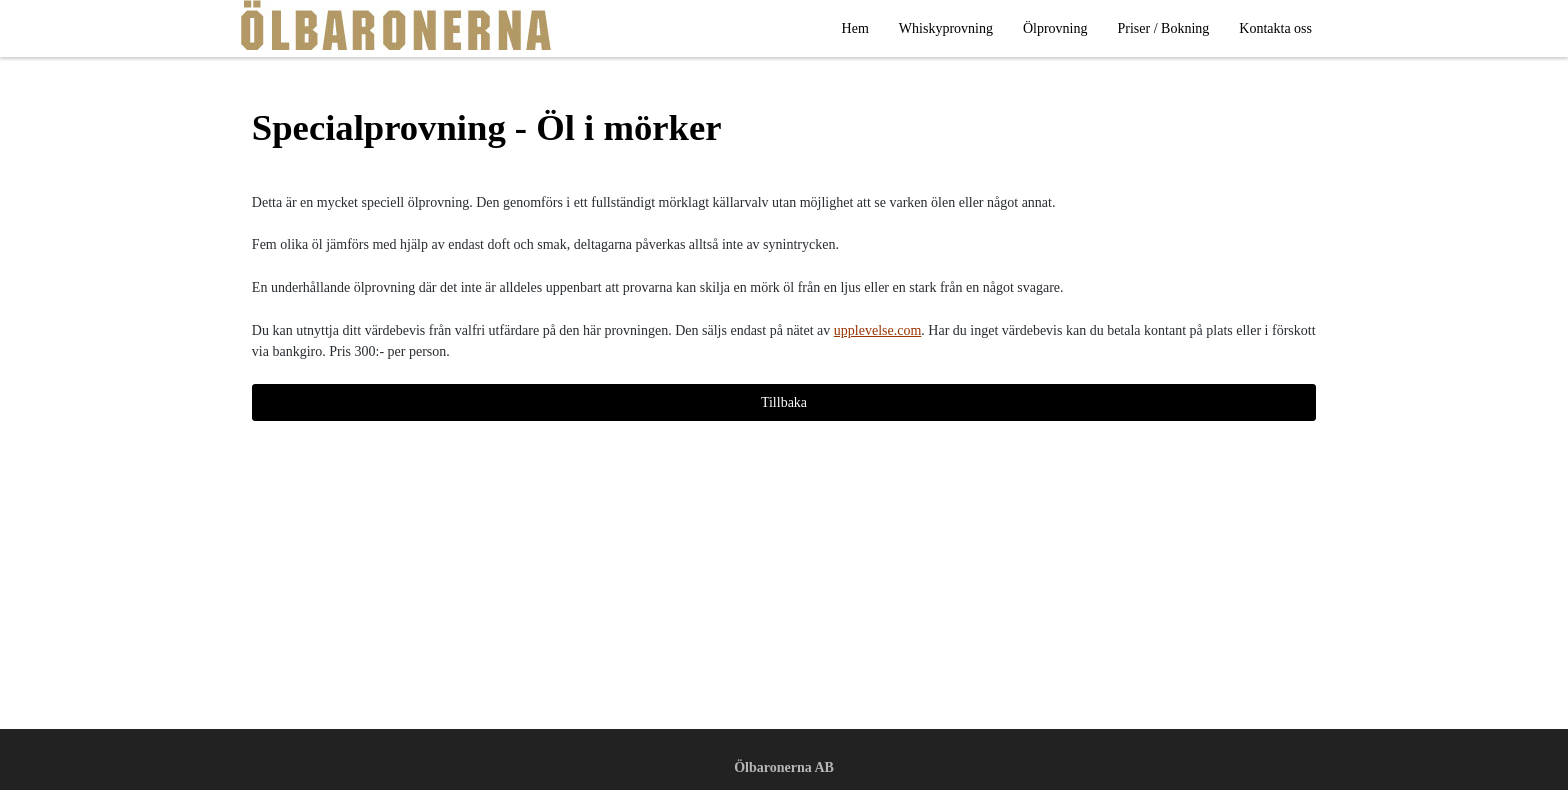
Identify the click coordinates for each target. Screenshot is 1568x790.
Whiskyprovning (946, 28)
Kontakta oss (1275, 28)
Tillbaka (784, 402)
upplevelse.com (877, 330)
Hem (855, 28)
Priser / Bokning (1164, 28)
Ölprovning (1055, 28)
